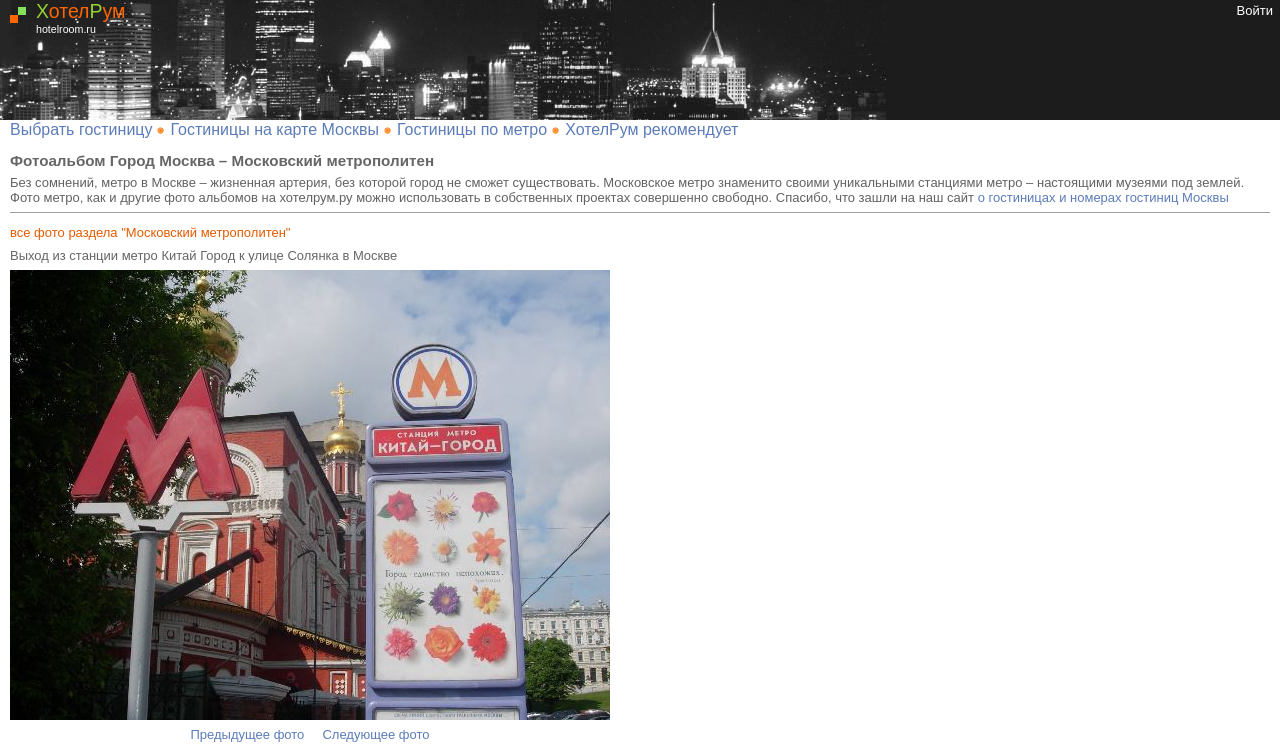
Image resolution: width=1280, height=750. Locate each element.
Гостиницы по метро (472, 129)
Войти (1255, 10)
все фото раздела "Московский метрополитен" (150, 232)
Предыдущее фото (248, 734)
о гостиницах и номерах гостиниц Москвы (1103, 197)
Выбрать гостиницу (81, 129)
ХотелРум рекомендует (651, 129)
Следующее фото (375, 734)
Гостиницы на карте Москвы (274, 129)
